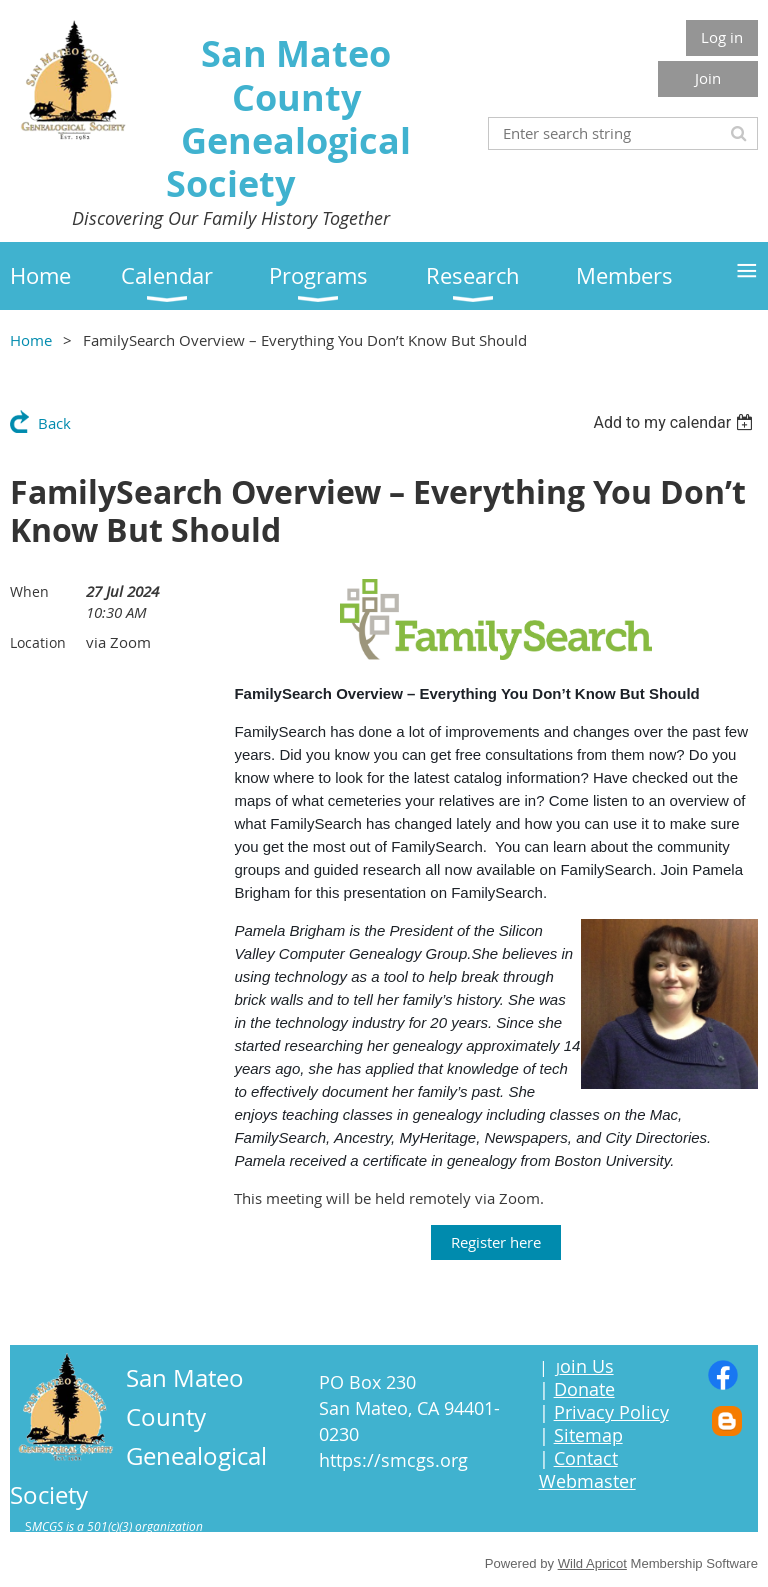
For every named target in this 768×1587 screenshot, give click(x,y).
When (29, 591)
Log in (722, 37)
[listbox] (675, 422)
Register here (496, 1242)
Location (38, 642)
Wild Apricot (592, 1563)
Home (31, 340)
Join (708, 78)
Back (54, 423)
